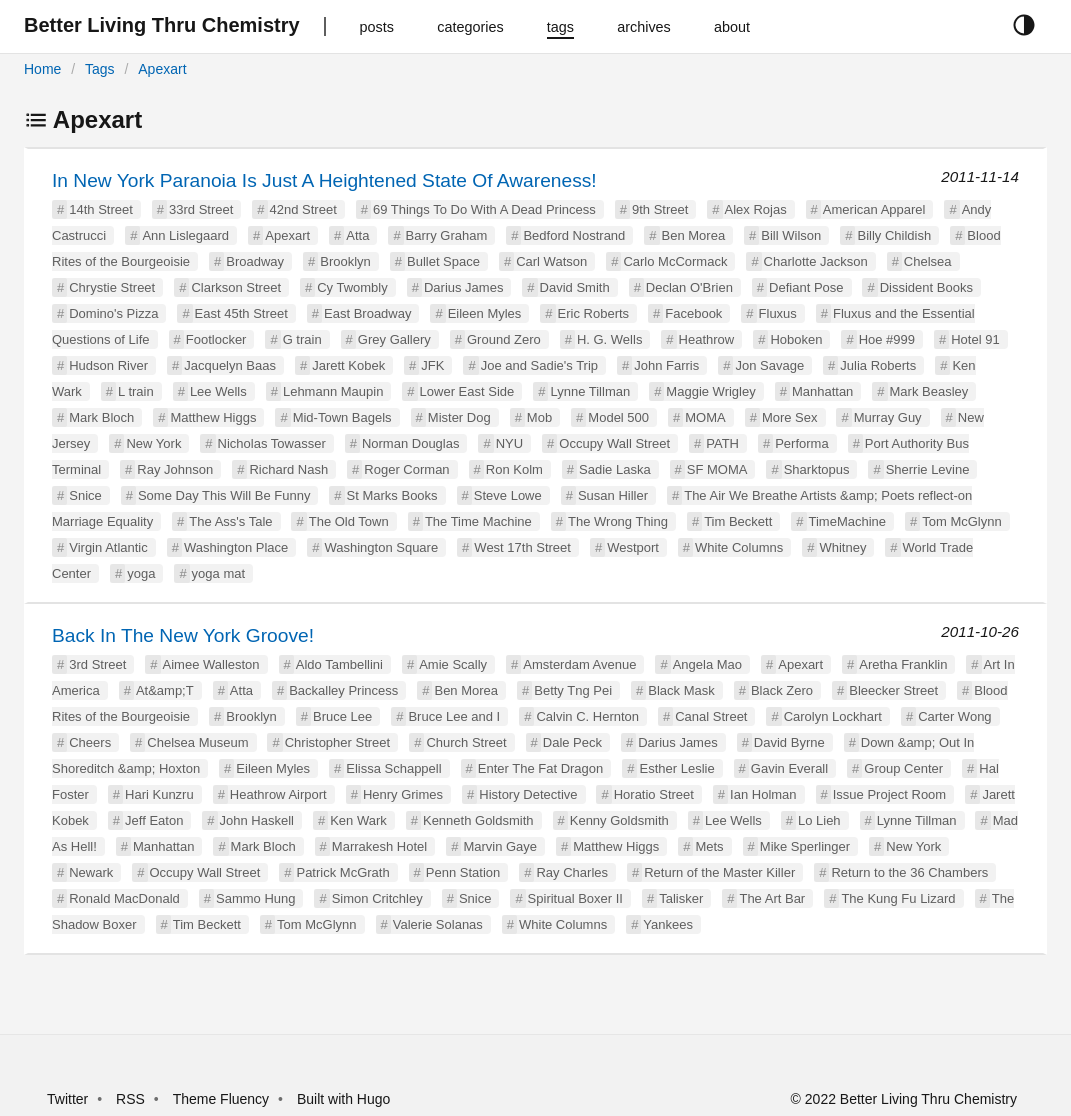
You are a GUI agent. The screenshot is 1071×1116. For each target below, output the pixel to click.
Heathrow (707, 339)
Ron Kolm (514, 469)
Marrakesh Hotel (379, 846)
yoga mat (218, 573)
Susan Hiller (613, 495)
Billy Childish (894, 235)
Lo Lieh (819, 820)
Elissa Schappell (393, 768)
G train (302, 339)
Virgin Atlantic (108, 547)
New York (153, 443)
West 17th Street (522, 547)
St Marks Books (392, 495)
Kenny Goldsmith (619, 820)
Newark (91, 872)
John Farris (666, 365)
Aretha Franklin (903, 664)
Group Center (903, 768)
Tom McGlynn (961, 521)
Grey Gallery (394, 339)
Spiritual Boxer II (575, 898)
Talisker (681, 898)
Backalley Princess (343, 690)
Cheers (90, 742)
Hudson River (108, 365)
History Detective (528, 794)
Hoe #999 (887, 339)
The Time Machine (478, 521)
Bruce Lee (342, 716)
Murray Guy (888, 417)
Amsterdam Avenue (579, 664)
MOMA (705, 417)
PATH (722, 443)
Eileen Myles (485, 313)
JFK (432, 365)
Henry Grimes (403, 794)
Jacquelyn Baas (230, 365)
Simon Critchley (377, 898)
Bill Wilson (791, 235)
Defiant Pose (806, 287)
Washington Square (381, 547)
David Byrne (789, 742)
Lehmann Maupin (333, 391)
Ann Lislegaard (185, 235)
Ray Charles (572, 872)
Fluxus (778, 313)
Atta (357, 235)
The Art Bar (772, 898)
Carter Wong (954, 716)
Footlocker (216, 339)
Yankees (668, 924)
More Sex (790, 417)
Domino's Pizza (113, 313)
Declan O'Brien (689, 287)
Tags (100, 69)
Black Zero (782, 690)
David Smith (575, 287)
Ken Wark (358, 820)
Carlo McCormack (675, 261)
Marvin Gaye (500, 846)
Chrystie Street (112, 287)
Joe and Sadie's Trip (539, 365)
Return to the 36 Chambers (909, 872)
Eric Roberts (594, 313)
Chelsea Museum (197, 742)
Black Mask (681, 690)
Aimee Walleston (211, 664)
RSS (130, 1099)
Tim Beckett (738, 521)
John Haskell (257, 820)
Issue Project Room (889, 794)
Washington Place (236, 547)
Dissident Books (926, 287)
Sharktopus (817, 469)
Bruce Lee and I (454, 716)
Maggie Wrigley (710, 391)
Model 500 (618, 417)
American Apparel (874, 209)
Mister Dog (459, 417)
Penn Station (463, 872)
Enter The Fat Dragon (541, 768)
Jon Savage (769, 365)
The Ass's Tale (230, 521)
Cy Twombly (352, 287)
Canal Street (711, 716)
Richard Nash (288, 469)
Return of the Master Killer (719, 872)
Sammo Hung (255, 898)
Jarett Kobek (348, 365)
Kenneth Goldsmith (478, 820)
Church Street (466, 742)
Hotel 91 (975, 339)
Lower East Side (467, 391)
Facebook (693, 313)
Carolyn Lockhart (833, 716)
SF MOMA (717, 469)
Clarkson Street (236, 287)
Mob (539, 417)
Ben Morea (694, 235)
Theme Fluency (223, 1099)
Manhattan (822, 391)
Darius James (463, 287)
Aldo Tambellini (339, 664)
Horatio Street (654, 794)
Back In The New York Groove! (183, 635)
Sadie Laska (615, 469)
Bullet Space (443, 261)
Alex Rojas (756, 209)
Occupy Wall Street (614, 443)
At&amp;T (165, 690)
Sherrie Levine (928, 469)
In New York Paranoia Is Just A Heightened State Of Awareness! (324, 180)
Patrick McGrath (342, 872)
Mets (709, 846)
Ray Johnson (175, 469)
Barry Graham (447, 235)
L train (136, 391)
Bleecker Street (893, 690)
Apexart (162, 69)
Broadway (255, 261)
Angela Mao (707, 664)
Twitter (67, 1099)
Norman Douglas (411, 443)
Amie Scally (453, 664)
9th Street (660, 209)
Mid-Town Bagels (342, 417)
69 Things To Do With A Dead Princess (484, 209)
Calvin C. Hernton (587, 716)
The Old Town (349, 521)
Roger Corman (406, 469)
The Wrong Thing (618, 521)
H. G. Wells (610, 339)
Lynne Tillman (590, 391)
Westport (633, 547)
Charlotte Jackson (816, 261)
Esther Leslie (676, 768)
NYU (509, 443)
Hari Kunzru (159, 794)
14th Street (101, 209)
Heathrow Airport (278, 794)
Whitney (842, 547)
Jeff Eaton (154, 820)
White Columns (739, 547)
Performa (801, 443)
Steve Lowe (508, 495)
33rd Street (201, 209)
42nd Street (303, 209)
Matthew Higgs (213, 417)
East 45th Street (241, 313)
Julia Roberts (878, 365)
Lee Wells (218, 391)
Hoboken (796, 339)
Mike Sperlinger (805, 846)
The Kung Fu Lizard (898, 898)
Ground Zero (504, 339)
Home (42, 69)
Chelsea (928, 261)
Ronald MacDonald (124, 898)
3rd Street (97, 664)
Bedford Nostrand (574, 235)
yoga (141, 573)
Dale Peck (572, 742)
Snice (85, 495)
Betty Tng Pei (573, 690)
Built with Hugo (343, 1099)
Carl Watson (551, 261)
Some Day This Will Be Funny (224, 495)
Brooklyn (345, 261)
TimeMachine (848, 521)
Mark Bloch (101, 417)
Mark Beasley (929, 391)
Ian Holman (763, 794)
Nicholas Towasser (272, 443)
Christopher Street (338, 742)
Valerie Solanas (438, 924)
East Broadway (367, 313)
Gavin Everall (789, 768)
